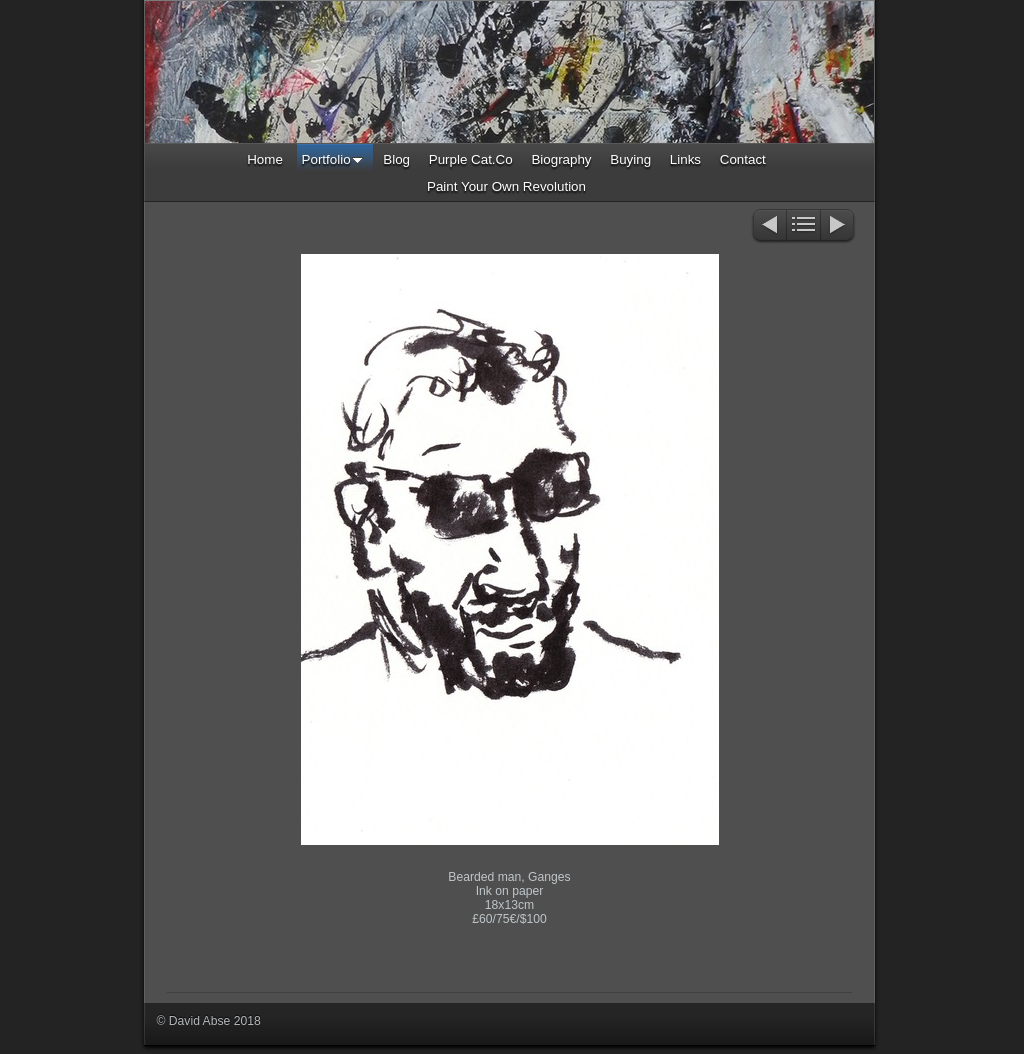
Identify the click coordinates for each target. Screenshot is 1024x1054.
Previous (768, 226)
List (803, 226)
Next (838, 226)
